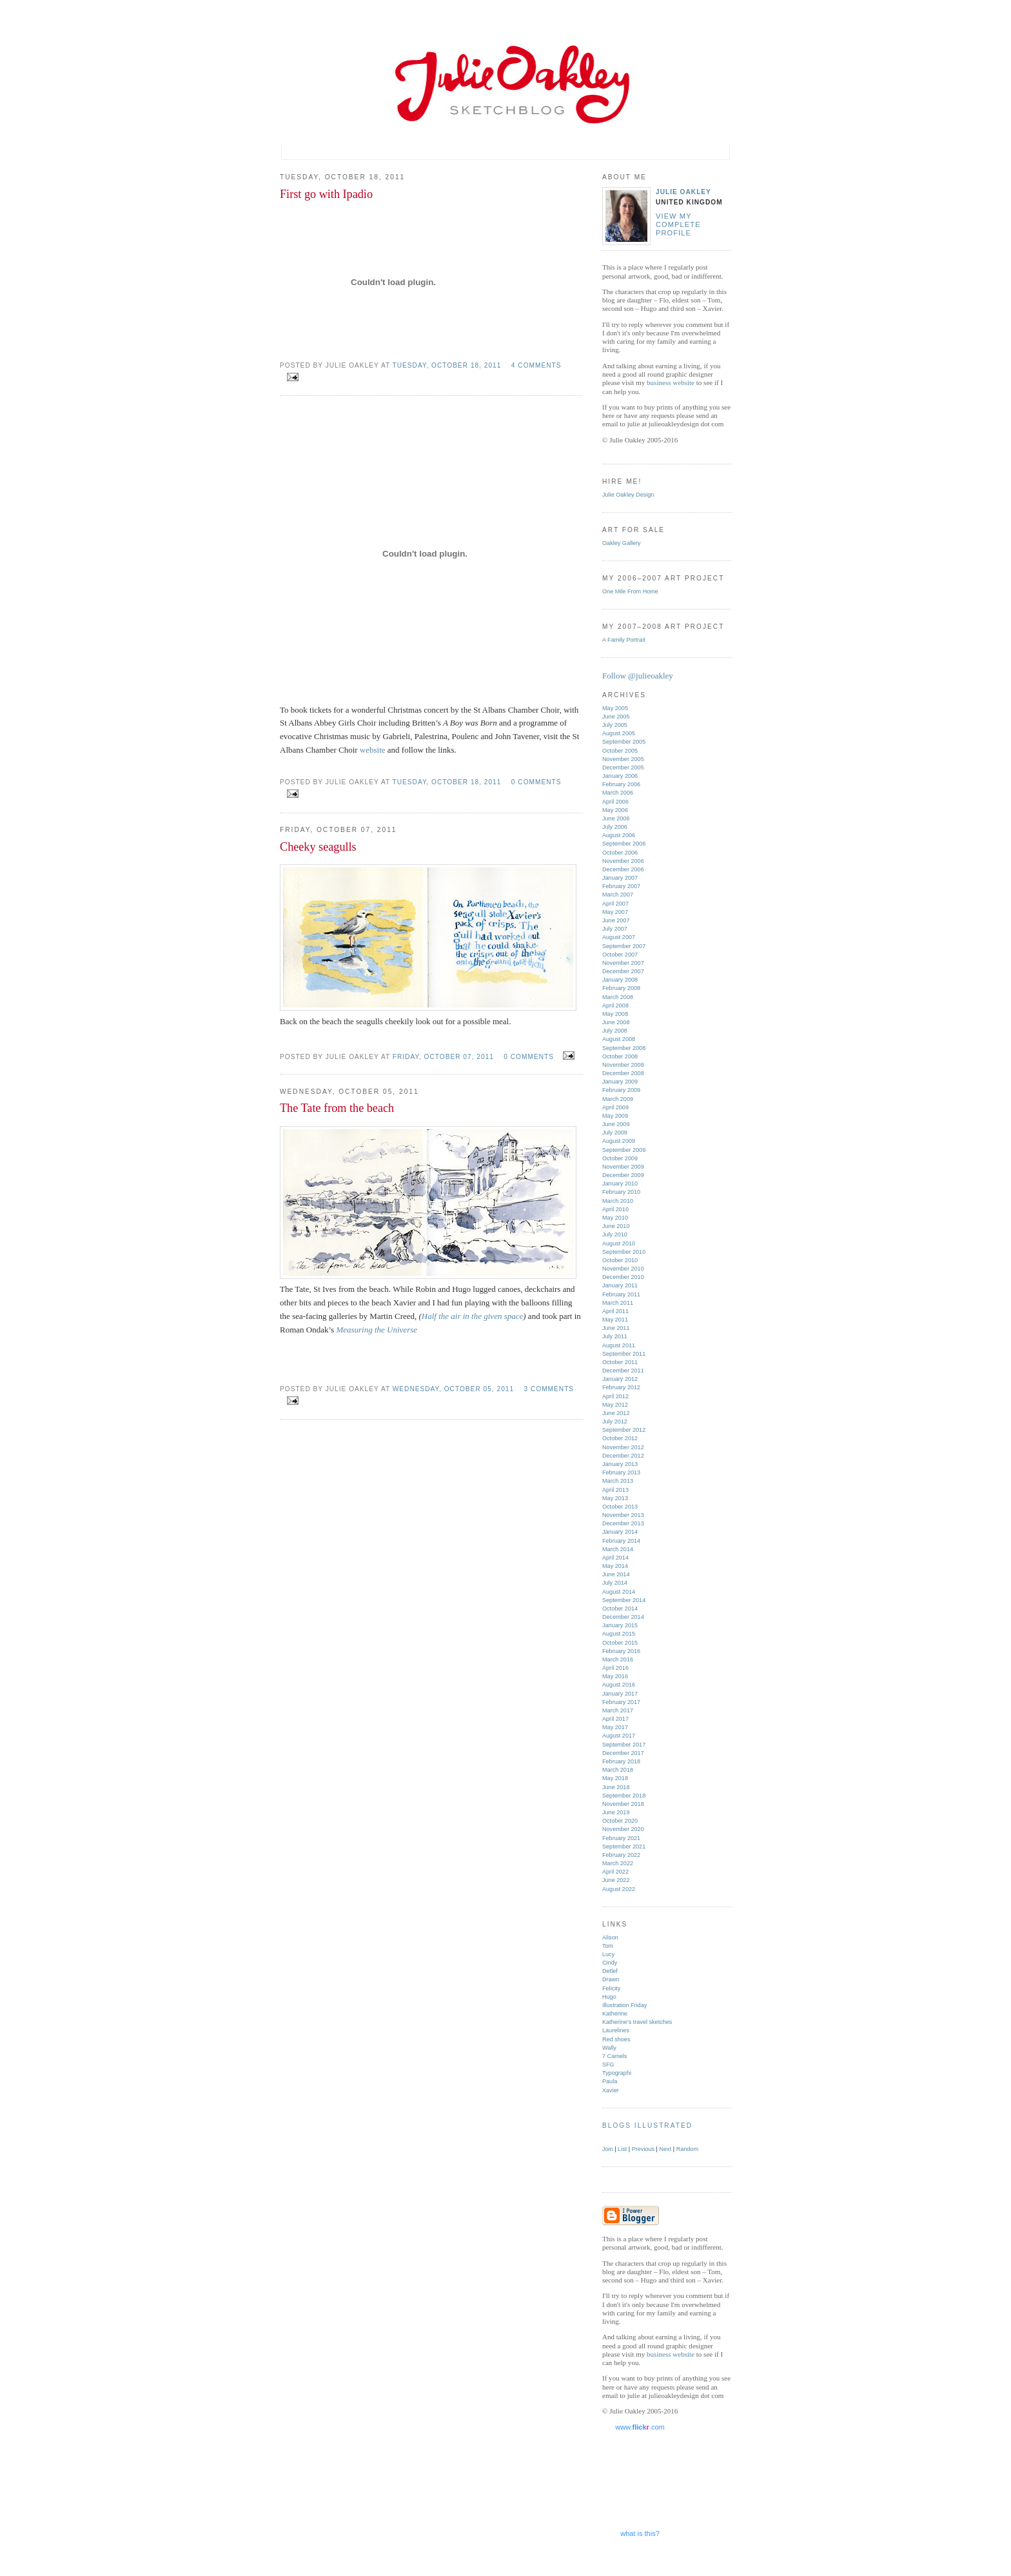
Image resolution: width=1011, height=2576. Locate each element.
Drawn (610, 1979)
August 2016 (618, 1684)
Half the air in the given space (472, 1316)
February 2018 (621, 1761)
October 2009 (620, 1158)
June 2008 (615, 1022)
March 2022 (617, 1863)
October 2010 (620, 1260)
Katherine (614, 2013)
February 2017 (621, 1702)
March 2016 (617, 1659)
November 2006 (623, 861)
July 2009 (614, 1132)
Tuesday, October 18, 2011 (447, 365)
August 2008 (618, 1039)
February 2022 (621, 1855)
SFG (608, 2064)
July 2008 (614, 1030)
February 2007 (621, 886)
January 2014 (620, 1532)
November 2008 (623, 1065)
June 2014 (615, 1574)
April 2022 (615, 1871)
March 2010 (617, 1201)
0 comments (536, 782)
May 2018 (615, 1778)
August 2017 (618, 1735)
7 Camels (614, 2056)
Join (607, 2149)
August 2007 (618, 937)
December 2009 (623, 1175)
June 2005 (615, 716)
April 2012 (615, 1396)
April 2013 (615, 1490)
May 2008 (615, 1014)
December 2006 (623, 869)
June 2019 (615, 1812)
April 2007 (615, 903)
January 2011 (620, 1285)
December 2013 (623, 1523)
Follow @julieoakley (637, 675)
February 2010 (621, 1192)
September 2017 (623, 1744)
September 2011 (623, 1354)
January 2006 (620, 776)
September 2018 (623, 1795)
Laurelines (615, 2030)
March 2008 (617, 997)
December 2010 (623, 1277)
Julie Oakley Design (628, 494)
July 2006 (614, 827)
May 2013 (615, 1498)
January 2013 (620, 1464)
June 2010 (615, 1226)
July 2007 (614, 929)
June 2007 (615, 920)
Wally (609, 2048)
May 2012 (615, 1405)
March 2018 (617, 1770)
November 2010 (623, 1268)
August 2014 (618, 1592)
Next (666, 2149)
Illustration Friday (624, 2005)
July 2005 (614, 725)
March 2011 (617, 1303)
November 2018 (623, 1804)
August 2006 (618, 835)
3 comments (549, 1388)
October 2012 (620, 1438)
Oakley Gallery (621, 543)
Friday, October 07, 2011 (443, 1056)
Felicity (611, 1988)
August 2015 (618, 1633)
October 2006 (620, 852)
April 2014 (615, 1557)
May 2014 (615, 1566)
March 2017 (617, 1710)
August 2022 (618, 1889)
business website (670, 382)
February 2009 (621, 1090)
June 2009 (615, 1124)
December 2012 (623, 1455)
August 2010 (618, 1243)
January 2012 (620, 1379)
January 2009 (620, 1081)
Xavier (610, 2090)
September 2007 (623, 946)
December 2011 (623, 1370)
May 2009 (615, 1116)
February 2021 (621, 1838)
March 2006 (617, 792)
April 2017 (615, 1719)
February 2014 (621, 1541)
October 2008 (620, 1056)
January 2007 (620, 878)
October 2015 (620, 1643)
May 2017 (615, 1727)
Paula (609, 2081)
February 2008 (621, 988)
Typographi (616, 2073)
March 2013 (617, 1481)
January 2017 (620, 1693)
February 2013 (621, 1472)
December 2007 (623, 971)
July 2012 (614, 1421)
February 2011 (621, 1294)
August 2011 (618, 1345)
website (373, 750)
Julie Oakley (683, 191)
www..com (639, 2427)
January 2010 (620, 1183)
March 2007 (617, 894)
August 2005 (618, 733)
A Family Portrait (623, 640)
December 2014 (623, 1617)
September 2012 (623, 1430)
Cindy (609, 1962)
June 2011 (615, 1328)
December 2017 (623, 1753)
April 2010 (615, 1209)
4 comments (536, 365)
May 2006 (615, 810)
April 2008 (615, 1005)
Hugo (609, 1997)
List (622, 2149)
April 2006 (615, 801)
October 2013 (620, 1506)
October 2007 (620, 954)
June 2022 (615, 1880)
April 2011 (615, 1311)
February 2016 (621, 1651)
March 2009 (617, 1099)
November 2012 (623, 1447)
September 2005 (623, 741)
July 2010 (614, 1234)
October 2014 (620, 1608)
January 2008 (620, 979)
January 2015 (620, 1625)
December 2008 (623, 1073)
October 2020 (620, 1821)
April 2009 (615, 1107)
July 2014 (614, 1583)
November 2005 (623, 759)
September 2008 (623, 1048)
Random (687, 2149)
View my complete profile (678, 224)
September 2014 (623, 1600)
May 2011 (615, 1319)
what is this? (640, 2533)
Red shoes (616, 2039)
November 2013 (623, 1515)
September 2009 (623, 1150)
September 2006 (623, 843)
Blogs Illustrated (647, 2125)
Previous (643, 2149)
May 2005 (615, 708)
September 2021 (623, 1846)
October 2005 (620, 751)
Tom (607, 1946)
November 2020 (623, 1829)
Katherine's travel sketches (637, 2022)
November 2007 (623, 963)
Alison (610, 1937)
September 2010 (623, 1252)
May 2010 (615, 1217)
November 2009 (623, 1167)
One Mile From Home (630, 591)
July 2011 (614, 1336)
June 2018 (615, 1787)
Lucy (608, 1954)
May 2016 (615, 1676)
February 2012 (621, 1387)
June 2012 (615, 1413)
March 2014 (617, 1549)
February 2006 (621, 784)
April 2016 (615, 1668)
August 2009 (618, 1141)
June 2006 (615, 818)
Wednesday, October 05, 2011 (453, 1388)
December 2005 (623, 767)
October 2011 (620, 1362)
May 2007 (615, 912)
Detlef (610, 1971)
